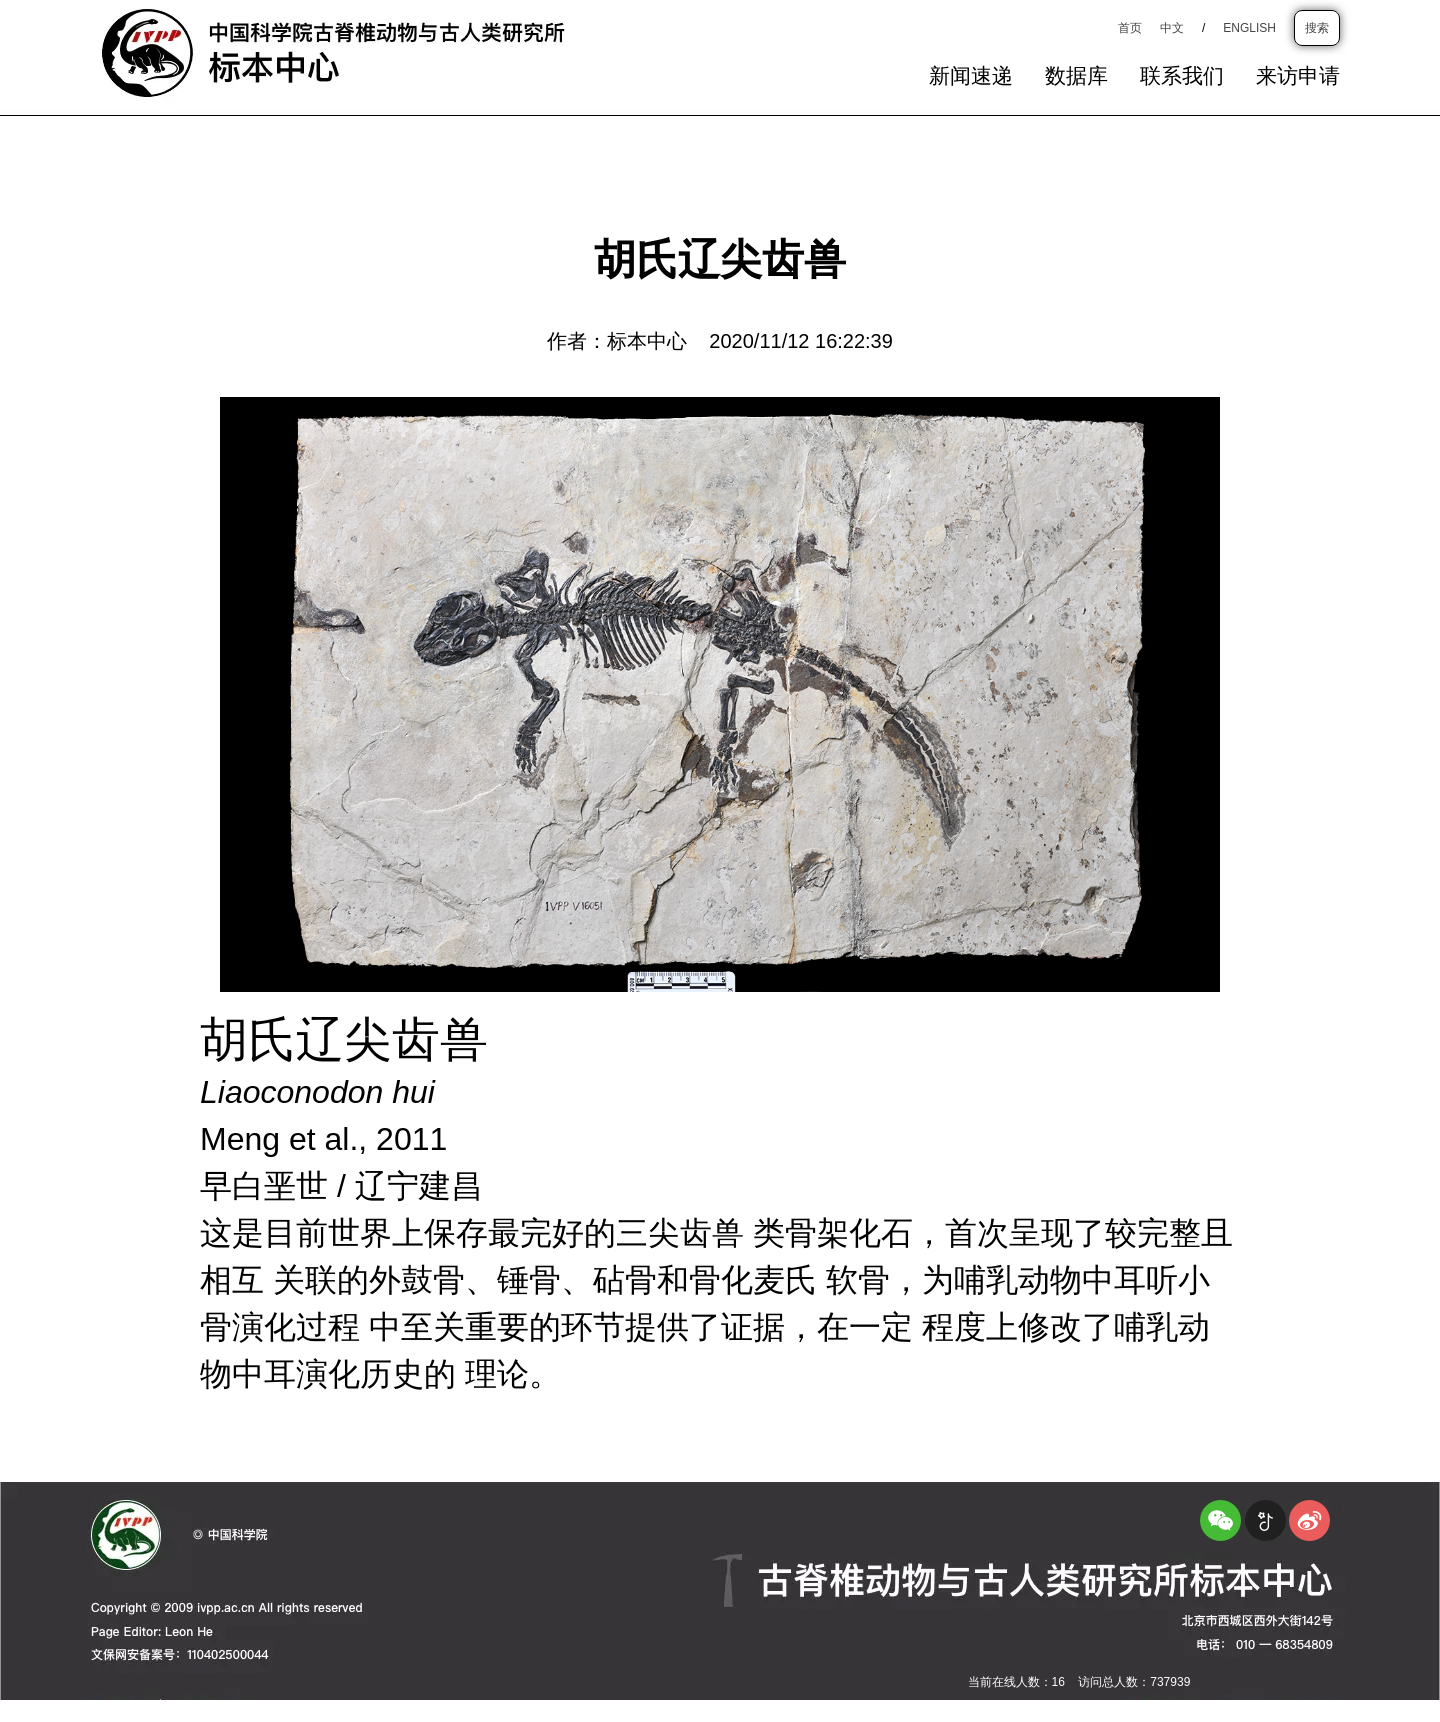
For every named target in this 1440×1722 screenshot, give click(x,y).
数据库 (1076, 77)
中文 (1172, 28)
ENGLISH (1249, 28)
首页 (1130, 28)
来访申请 (1298, 77)
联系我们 (1182, 77)
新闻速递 (971, 77)
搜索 (1317, 28)
